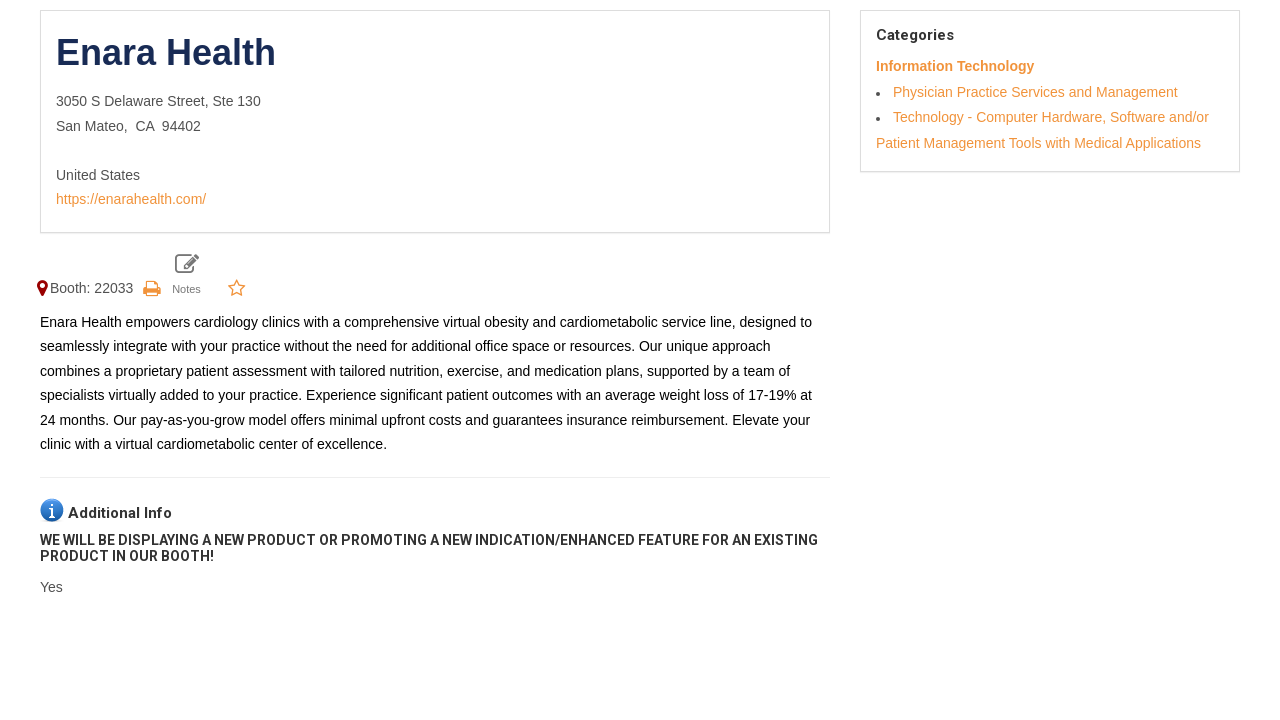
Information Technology (955, 66)
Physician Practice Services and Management (1035, 92)
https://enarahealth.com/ (131, 199)
